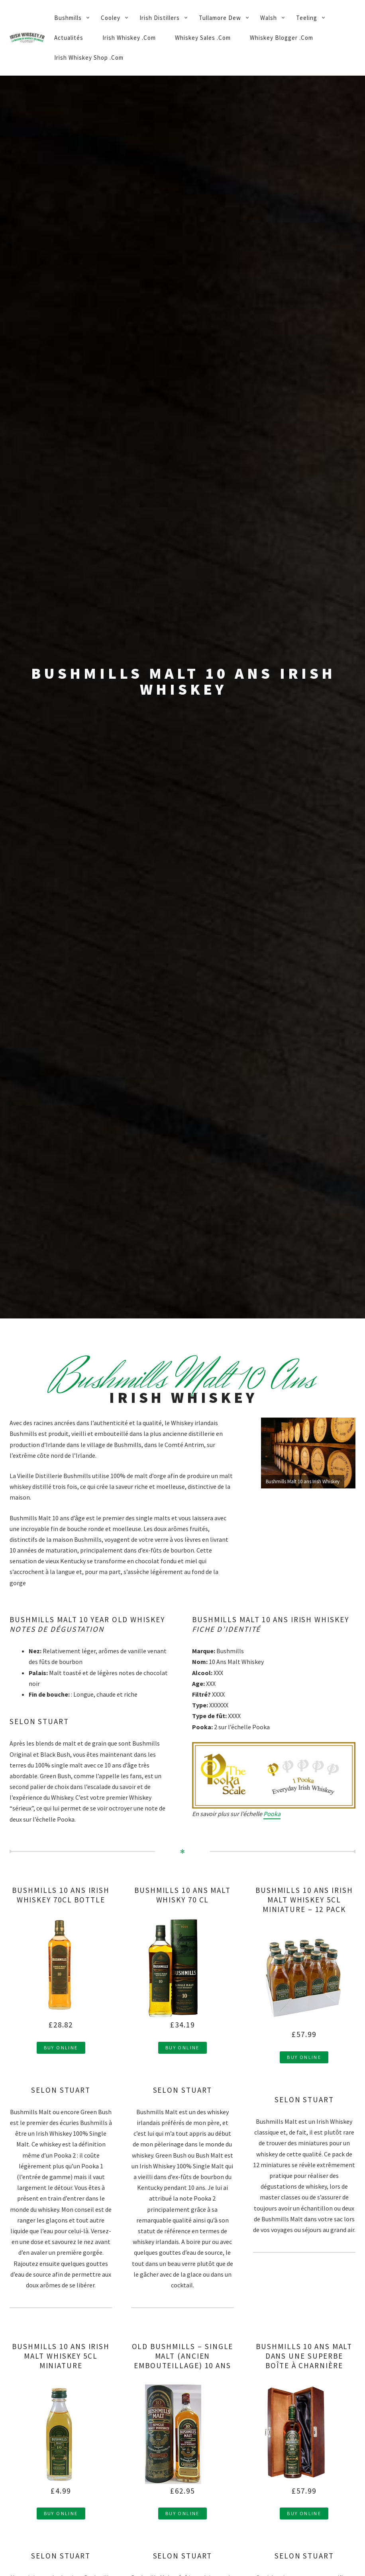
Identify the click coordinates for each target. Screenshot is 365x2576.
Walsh (268, 17)
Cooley (110, 17)
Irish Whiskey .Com (129, 37)
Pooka (272, 1814)
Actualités (68, 37)
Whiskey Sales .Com (203, 37)
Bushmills (68, 17)
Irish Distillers (159, 17)
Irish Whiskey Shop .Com (89, 57)
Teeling (306, 17)
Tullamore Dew (220, 17)
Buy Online (61, 2048)
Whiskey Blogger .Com (281, 37)
